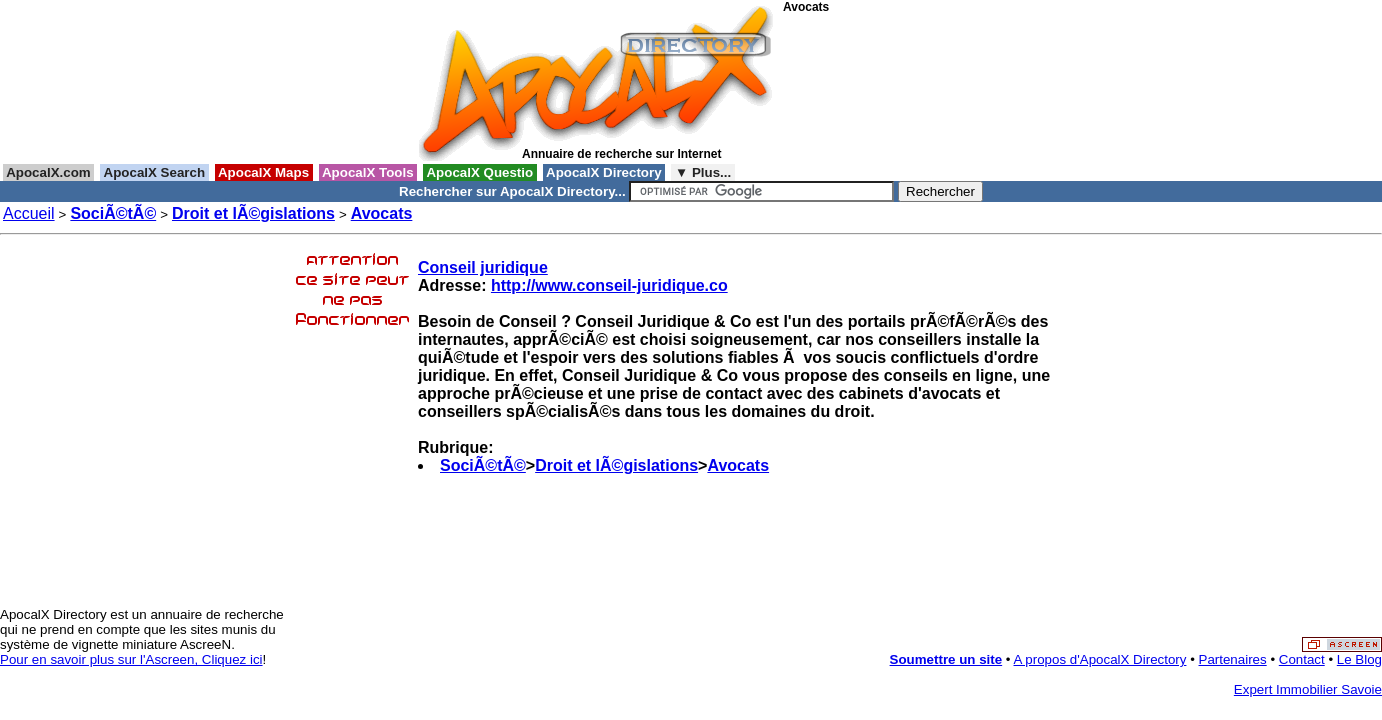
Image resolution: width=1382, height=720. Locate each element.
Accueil (29, 213)
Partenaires (1233, 659)
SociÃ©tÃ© (113, 213)
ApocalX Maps (264, 172)
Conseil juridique (483, 267)
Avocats (382, 213)
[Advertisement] (873, 89)
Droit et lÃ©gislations (253, 213)
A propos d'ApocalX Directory (1100, 659)
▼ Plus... (703, 172)
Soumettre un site (946, 659)
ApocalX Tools (368, 172)
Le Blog (1359, 659)
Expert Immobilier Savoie (1308, 689)
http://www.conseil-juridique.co (609, 285)
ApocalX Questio (480, 172)
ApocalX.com (48, 172)
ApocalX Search (154, 172)
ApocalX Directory (604, 172)
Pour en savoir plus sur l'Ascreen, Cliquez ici (131, 659)
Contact (1302, 659)
